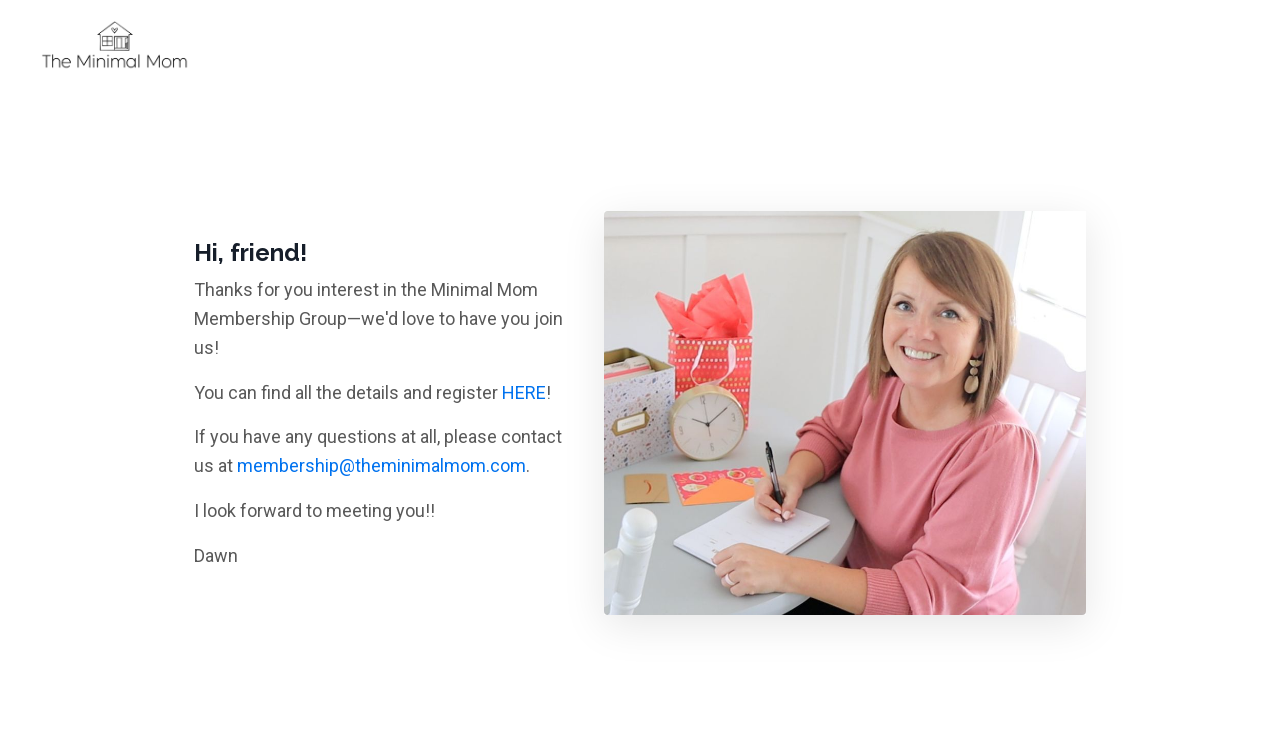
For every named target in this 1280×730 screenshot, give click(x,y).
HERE (524, 392)
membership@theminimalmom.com (381, 465)
